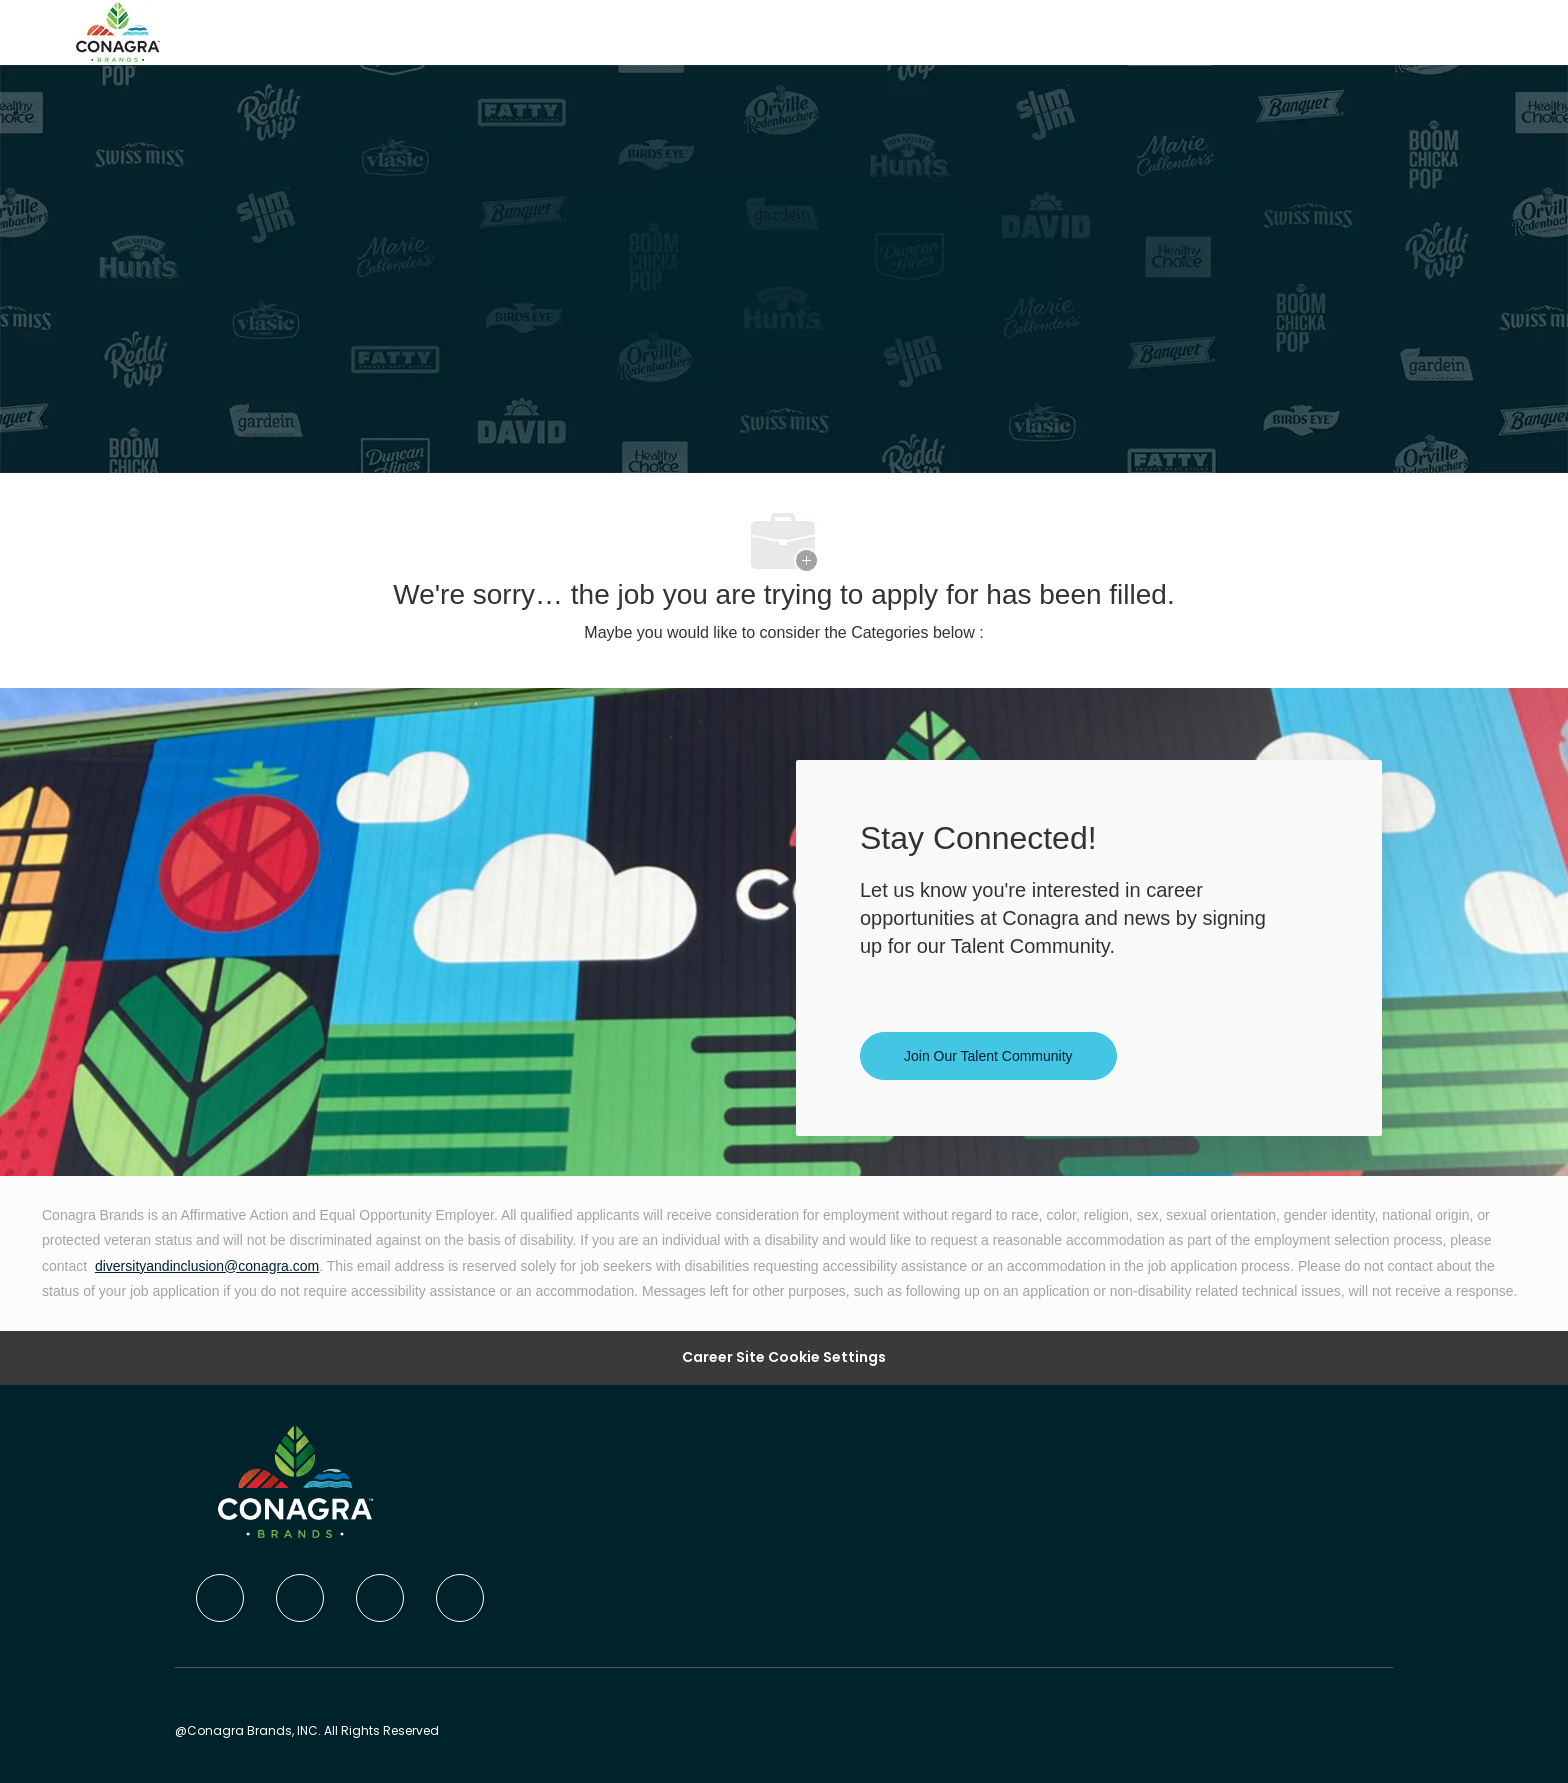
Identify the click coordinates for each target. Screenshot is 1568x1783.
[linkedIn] (300, 1598)
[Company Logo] (118, 31)
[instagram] (460, 1598)
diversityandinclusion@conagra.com (207, 1266)
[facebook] (220, 1598)
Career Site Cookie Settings (784, 1357)
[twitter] (380, 1598)
